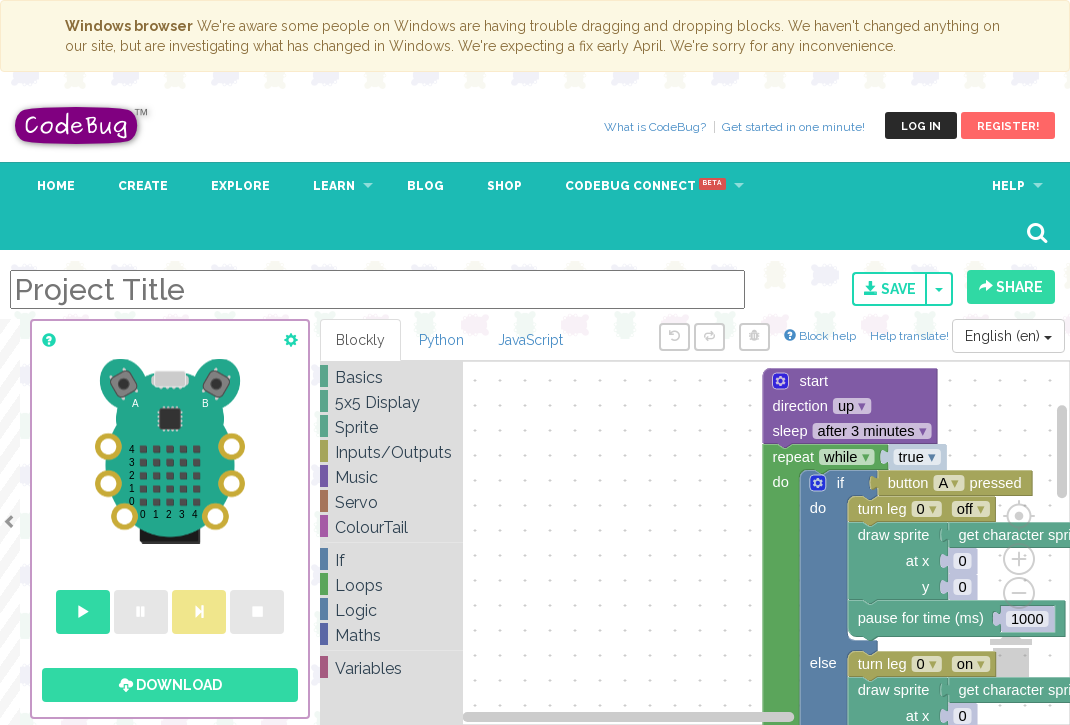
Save (890, 289)
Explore (240, 186)
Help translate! (911, 336)
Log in (921, 126)
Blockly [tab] (360, 340)
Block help (820, 336)
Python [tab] (441, 340)
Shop (504, 186)
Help (1008, 186)
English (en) (1008, 336)
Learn (334, 186)
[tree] (391, 523)
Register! (1008, 126)
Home (56, 186)
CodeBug (82, 125)
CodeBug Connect (645, 186)
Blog (425, 186)
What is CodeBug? (655, 127)
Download (170, 685)
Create (143, 186)
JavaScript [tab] (530, 340)
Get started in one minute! (793, 127)
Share (1011, 287)
